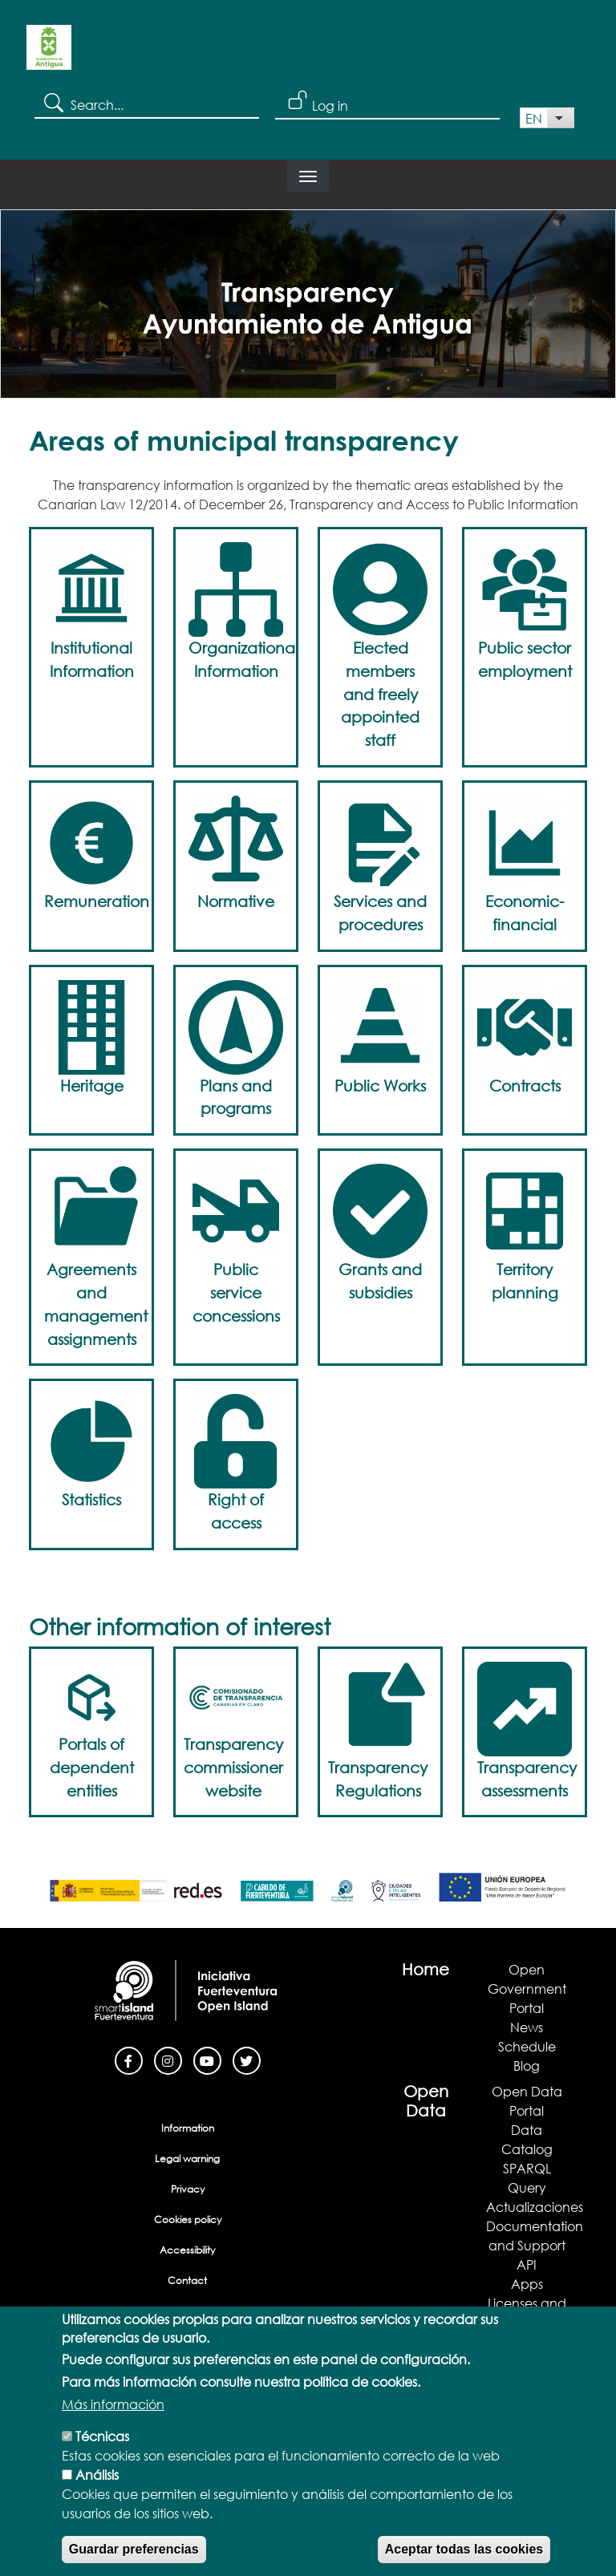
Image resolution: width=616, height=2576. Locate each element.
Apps (527, 2283)
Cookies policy (187, 2219)
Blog (526, 2065)
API (527, 2264)
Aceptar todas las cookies (464, 2553)
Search (52, 102)
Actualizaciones (534, 2206)
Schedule (527, 2046)
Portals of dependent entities (92, 1767)
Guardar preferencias (134, 2553)
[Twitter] (247, 2059)
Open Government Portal (527, 1988)
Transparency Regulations (378, 1779)
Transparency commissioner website (233, 1767)
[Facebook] (129, 2059)
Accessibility (187, 2250)
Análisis (97, 2478)
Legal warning (187, 2158)
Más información (113, 2408)
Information (187, 2128)
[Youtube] (207, 2059)
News (526, 2027)
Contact (187, 2280)
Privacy (188, 2189)
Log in (330, 105)
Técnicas (102, 2440)
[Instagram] (168, 2059)
